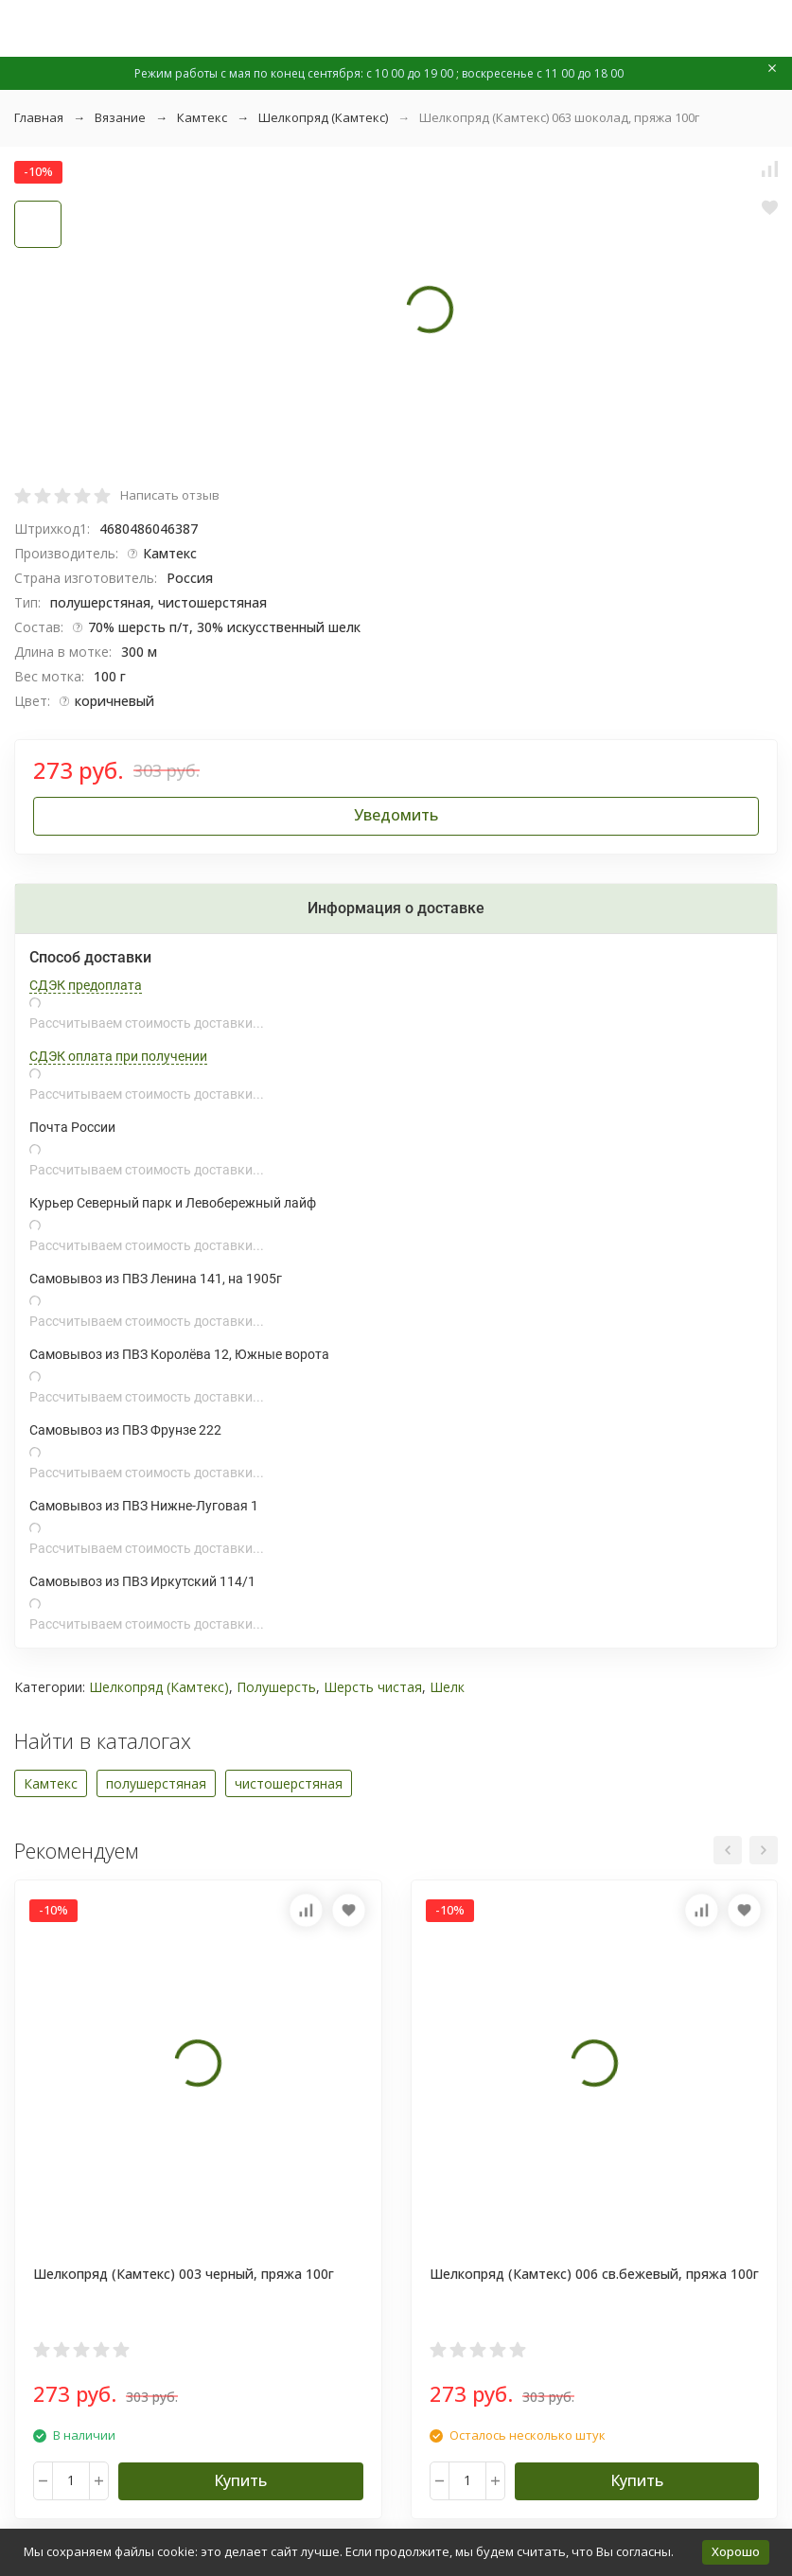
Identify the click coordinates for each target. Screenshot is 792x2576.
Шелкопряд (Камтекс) (323, 117)
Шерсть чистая (373, 1687)
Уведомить (396, 814)
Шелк (447, 1687)
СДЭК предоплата (85, 985)
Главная (38, 117)
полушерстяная (156, 1783)
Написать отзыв (170, 494)
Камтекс (202, 117)
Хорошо (736, 2551)
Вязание (120, 117)
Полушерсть (276, 1687)
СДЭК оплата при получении (118, 1056)
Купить (240, 2480)
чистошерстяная (289, 1783)
